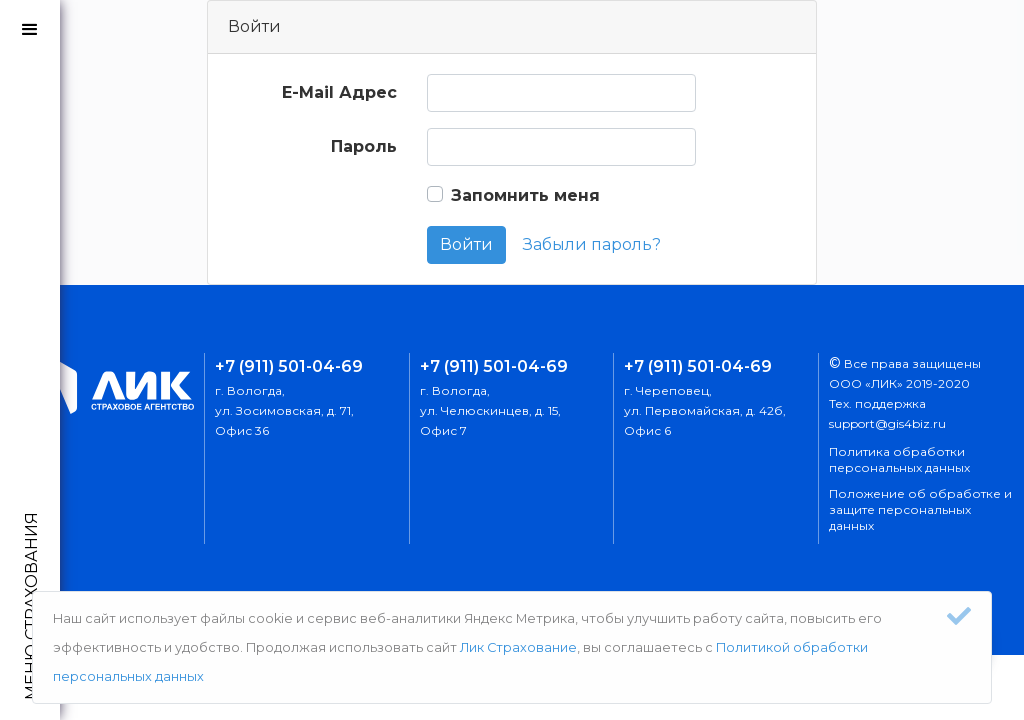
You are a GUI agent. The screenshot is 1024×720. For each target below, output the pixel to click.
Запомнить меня (525, 195)
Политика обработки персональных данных (899, 459)
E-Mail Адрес (339, 92)
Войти (466, 244)
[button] (30, 30)
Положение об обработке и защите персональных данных (920, 509)
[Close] (959, 616)
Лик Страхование (518, 647)
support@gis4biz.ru (887, 423)
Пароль (364, 146)
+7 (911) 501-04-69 (289, 366)
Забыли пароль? (592, 244)
